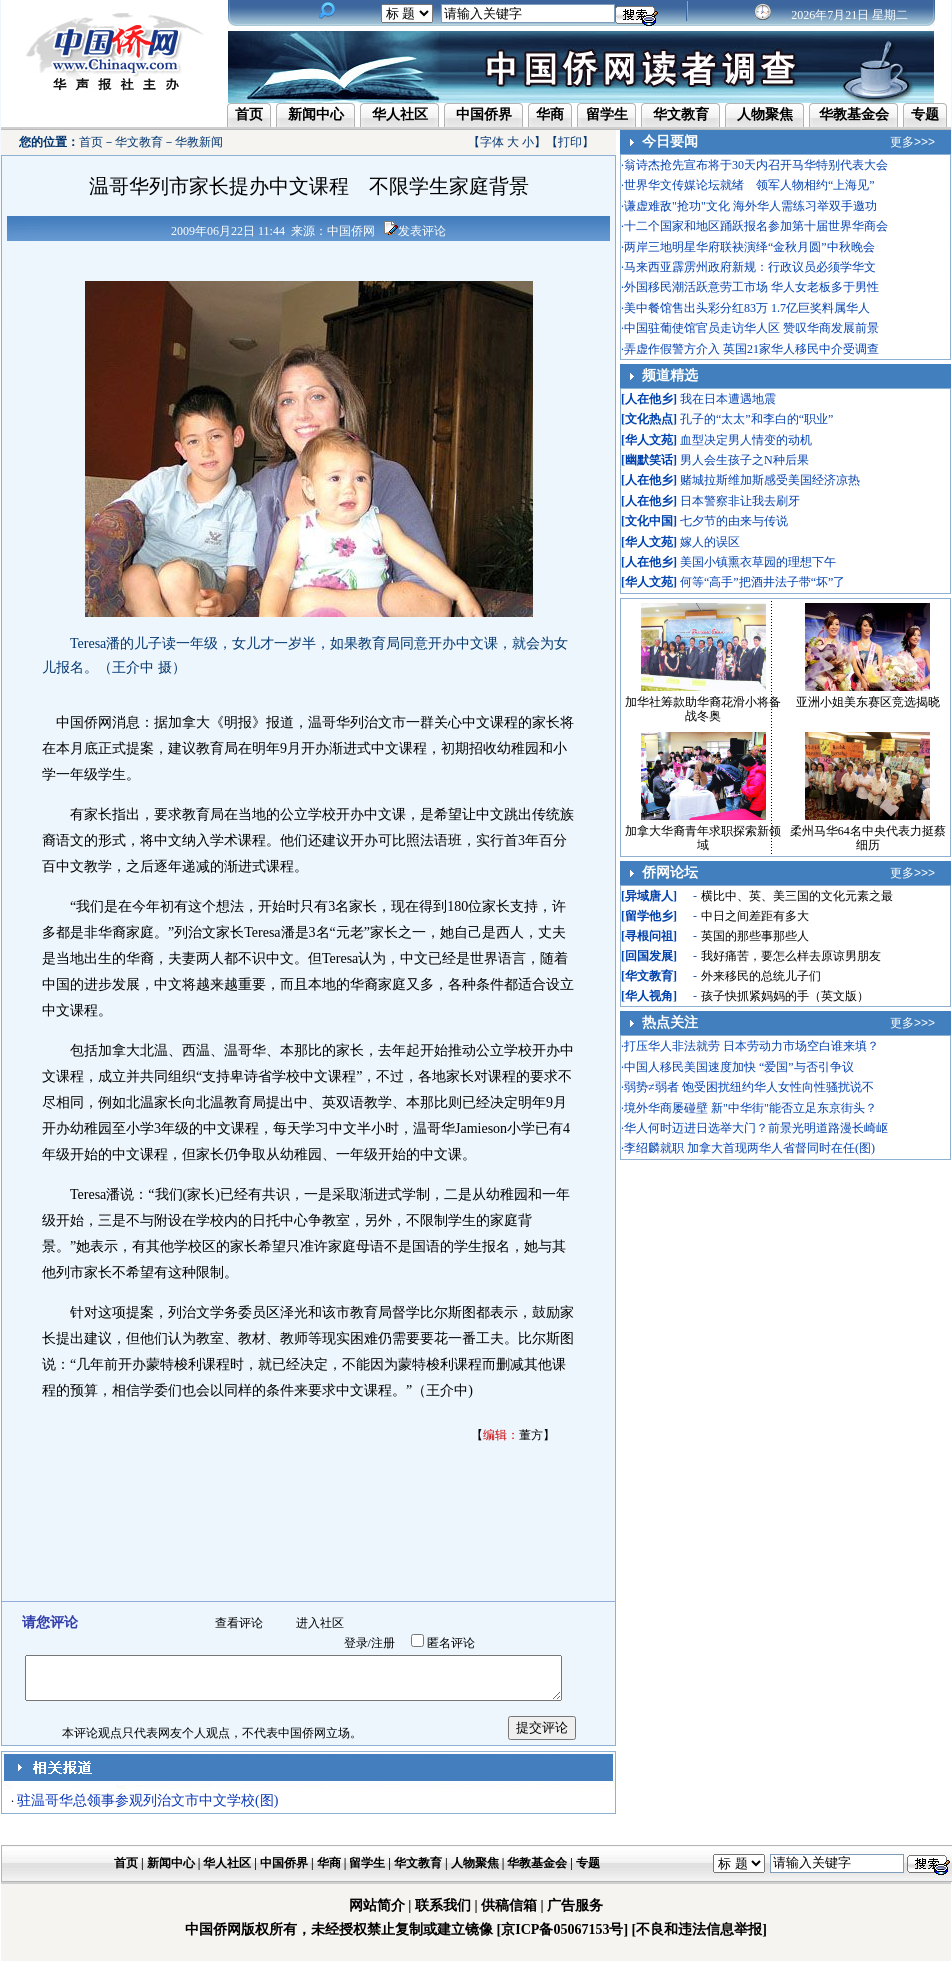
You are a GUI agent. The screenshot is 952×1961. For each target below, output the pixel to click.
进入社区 (320, 1623)
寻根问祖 (649, 936)
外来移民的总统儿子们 (761, 976)
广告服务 (575, 1905)
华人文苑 (649, 440)
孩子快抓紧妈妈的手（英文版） (785, 996)
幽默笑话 (649, 460)
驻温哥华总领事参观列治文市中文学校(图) (147, 1800)
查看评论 (239, 1623)
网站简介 (377, 1905)
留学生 (607, 114)
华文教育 (681, 114)
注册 (383, 1643)
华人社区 (400, 114)
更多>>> (912, 142)
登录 (356, 1643)
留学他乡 (649, 916)
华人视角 (649, 996)
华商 (550, 114)
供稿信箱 (509, 1905)
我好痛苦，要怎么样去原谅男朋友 (791, 956)
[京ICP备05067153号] (562, 1929)
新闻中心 (316, 114)
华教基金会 (854, 114)
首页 (249, 114)
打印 (570, 142)
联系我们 (443, 1905)
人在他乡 (649, 399)
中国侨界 (484, 114)
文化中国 (649, 521)
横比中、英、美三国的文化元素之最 (797, 896)
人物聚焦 (765, 114)
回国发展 (649, 956)
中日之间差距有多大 (755, 916)
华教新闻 (199, 142)
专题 (925, 114)
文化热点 (649, 419)
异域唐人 (649, 896)
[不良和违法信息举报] (699, 1929)
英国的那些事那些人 (755, 936)
